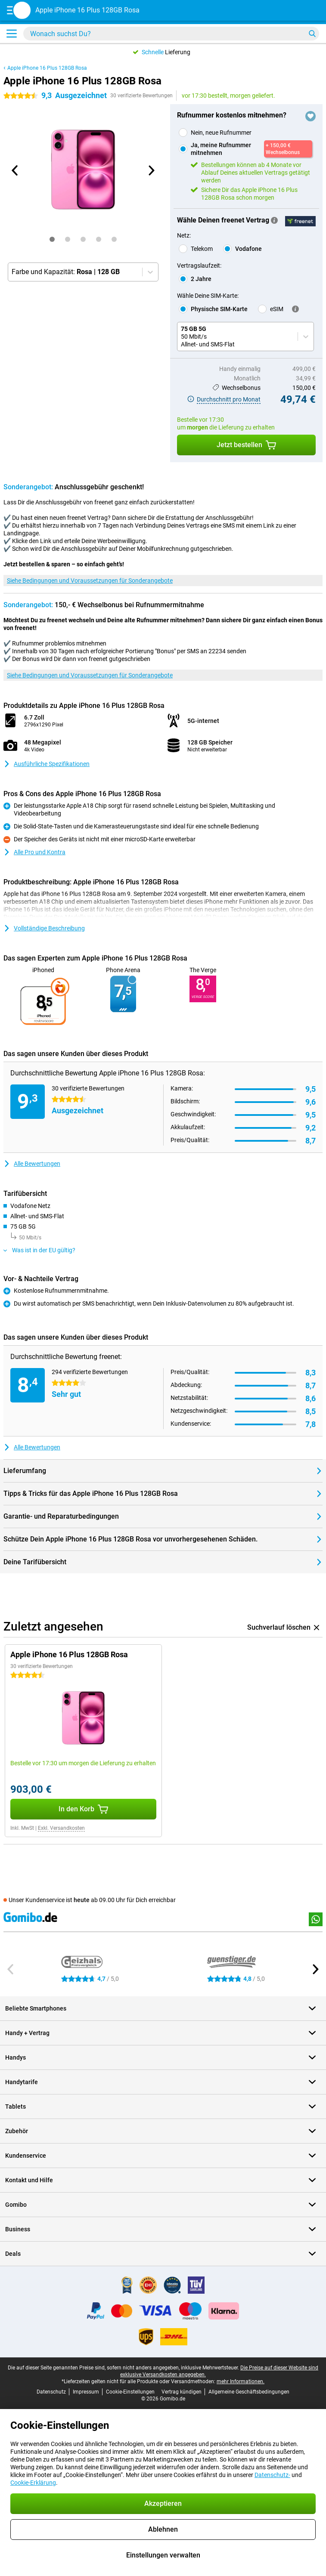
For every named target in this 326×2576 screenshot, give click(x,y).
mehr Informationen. (240, 2381)
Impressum (86, 2392)
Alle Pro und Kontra (34, 852)
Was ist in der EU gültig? (39, 1250)
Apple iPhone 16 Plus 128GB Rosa (47, 68)
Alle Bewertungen (31, 1163)
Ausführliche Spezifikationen (46, 763)
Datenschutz (51, 2392)
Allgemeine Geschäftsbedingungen (248, 2392)
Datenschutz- (272, 2474)
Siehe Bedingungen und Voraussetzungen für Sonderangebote (90, 580)
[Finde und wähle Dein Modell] (171, 33)
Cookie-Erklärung (33, 2482)
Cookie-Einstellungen (130, 2392)
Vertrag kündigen (181, 2392)
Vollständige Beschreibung (44, 928)
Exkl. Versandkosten (61, 1828)
